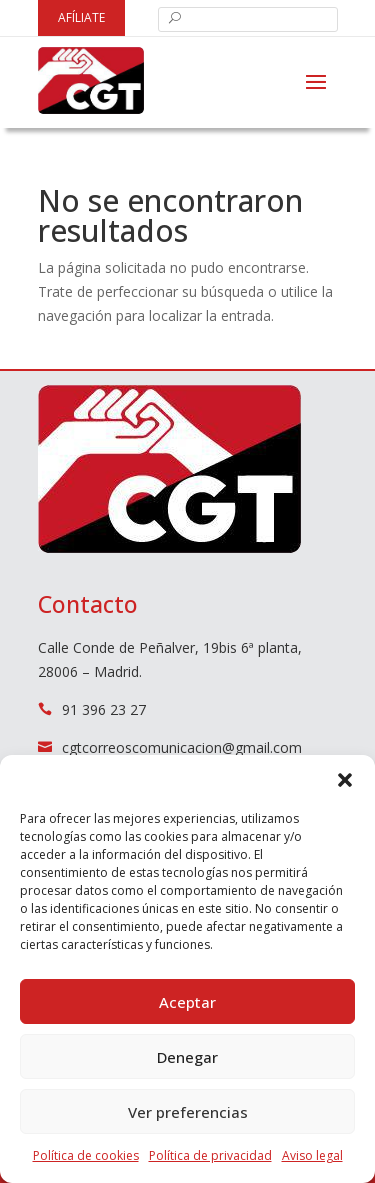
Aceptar (187, 1002)
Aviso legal (312, 1155)
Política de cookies (86, 1155)
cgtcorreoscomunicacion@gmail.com (182, 747)
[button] (345, 780)
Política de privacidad (210, 1155)
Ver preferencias (188, 1112)
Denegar (187, 1057)
